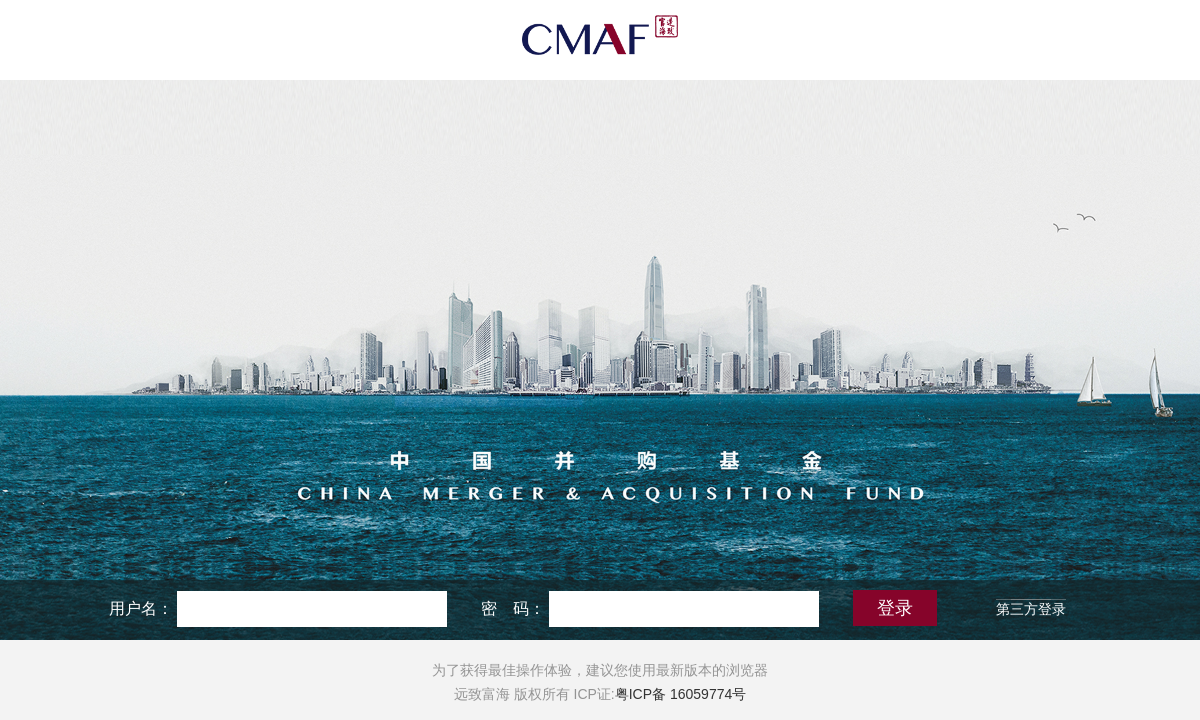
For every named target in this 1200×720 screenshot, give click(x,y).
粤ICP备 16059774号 (681, 694)
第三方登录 (1031, 609)
